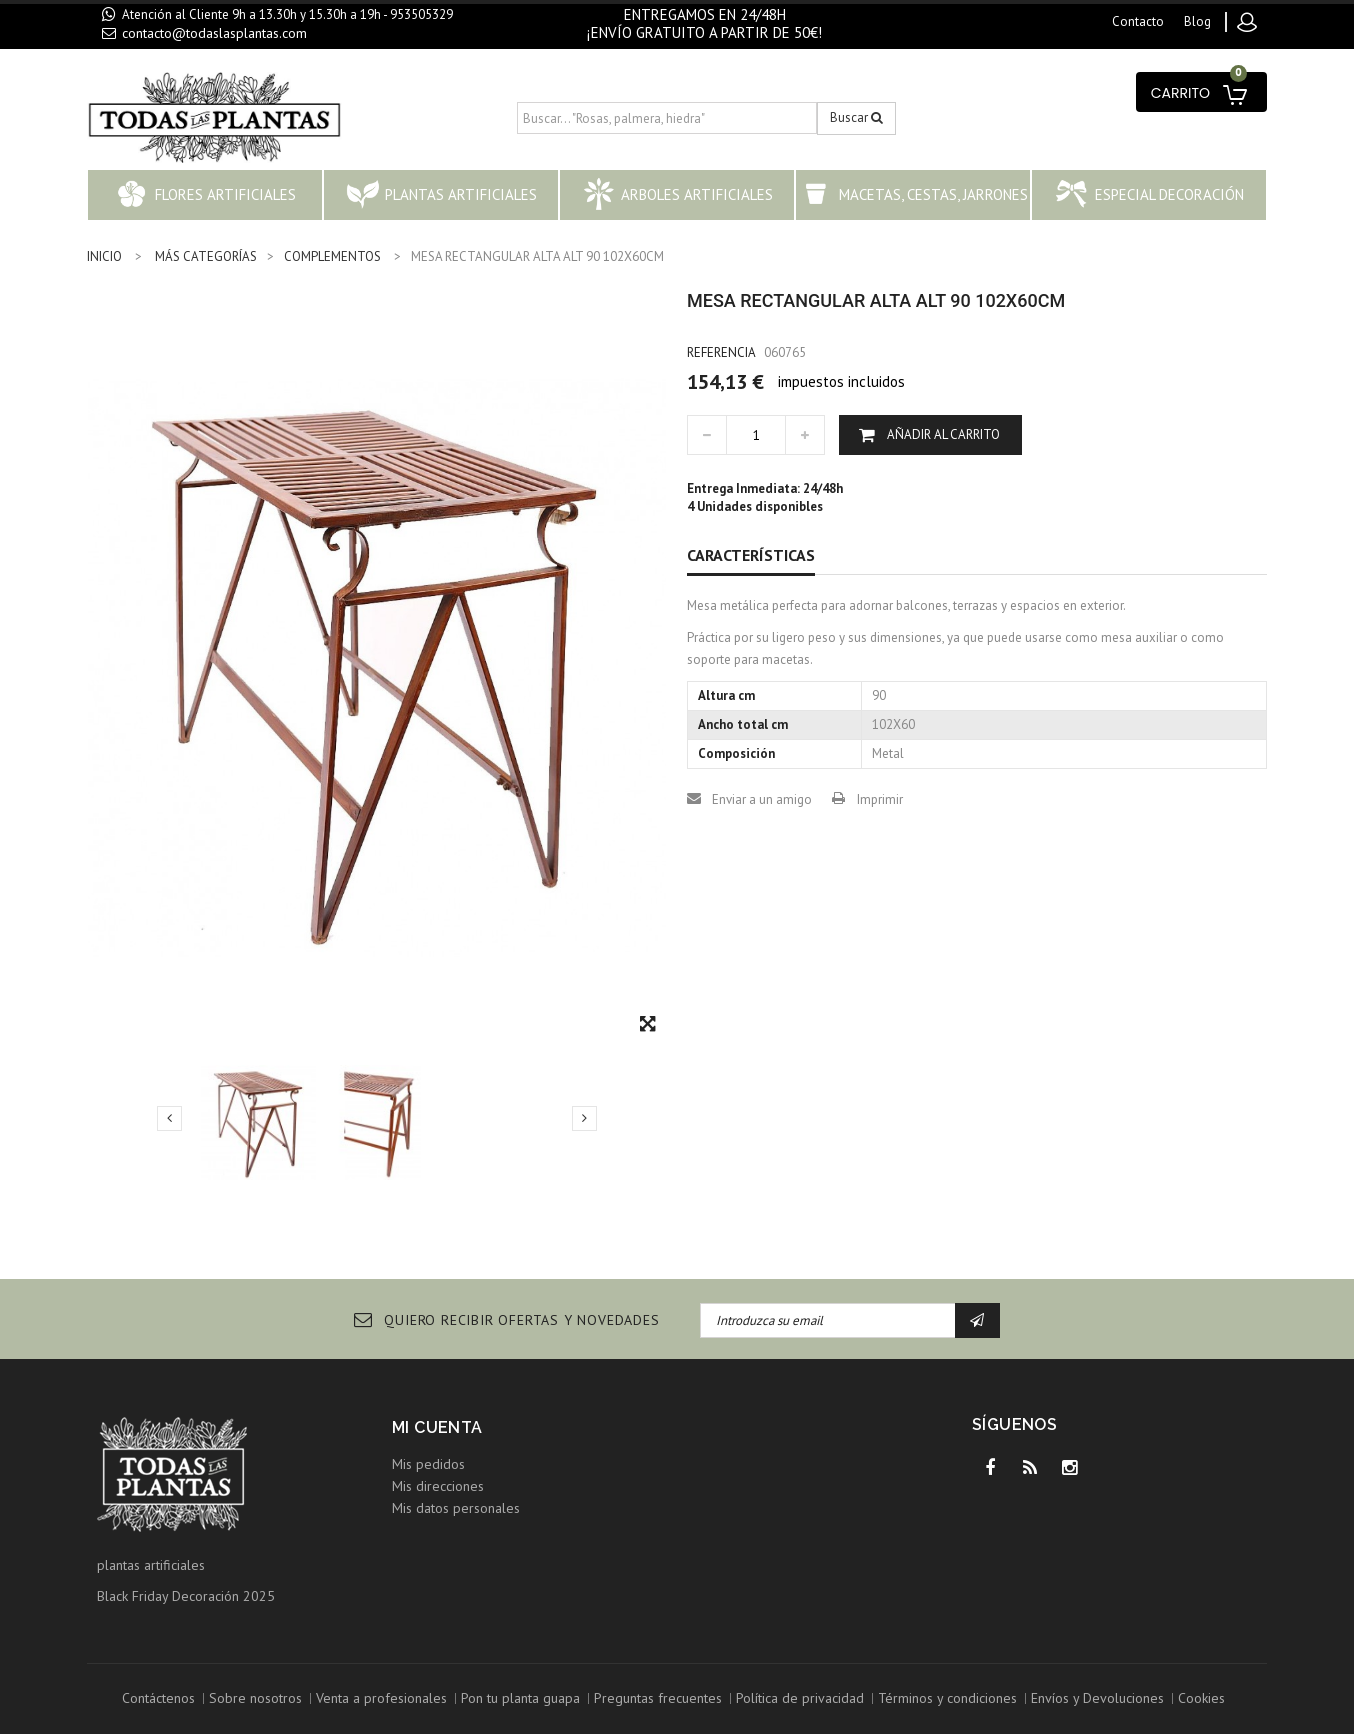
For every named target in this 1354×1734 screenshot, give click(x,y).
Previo (169, 1118)
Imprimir (880, 799)
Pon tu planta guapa (520, 1698)
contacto (1138, 21)
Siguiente (584, 1118)
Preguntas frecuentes (658, 1698)
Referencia (721, 352)
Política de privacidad (800, 1698)
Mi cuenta (437, 1427)
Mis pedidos (428, 1464)
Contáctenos (158, 1698)
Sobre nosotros (255, 1698)
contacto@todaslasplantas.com (214, 33)
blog (1197, 21)
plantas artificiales (151, 1565)
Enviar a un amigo (762, 799)
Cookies (1201, 1698)
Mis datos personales (456, 1508)
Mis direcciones (438, 1486)
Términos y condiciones (947, 1698)
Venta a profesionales (381, 1698)
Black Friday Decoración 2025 (186, 1596)
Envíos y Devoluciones (1097, 1698)
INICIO (104, 256)
